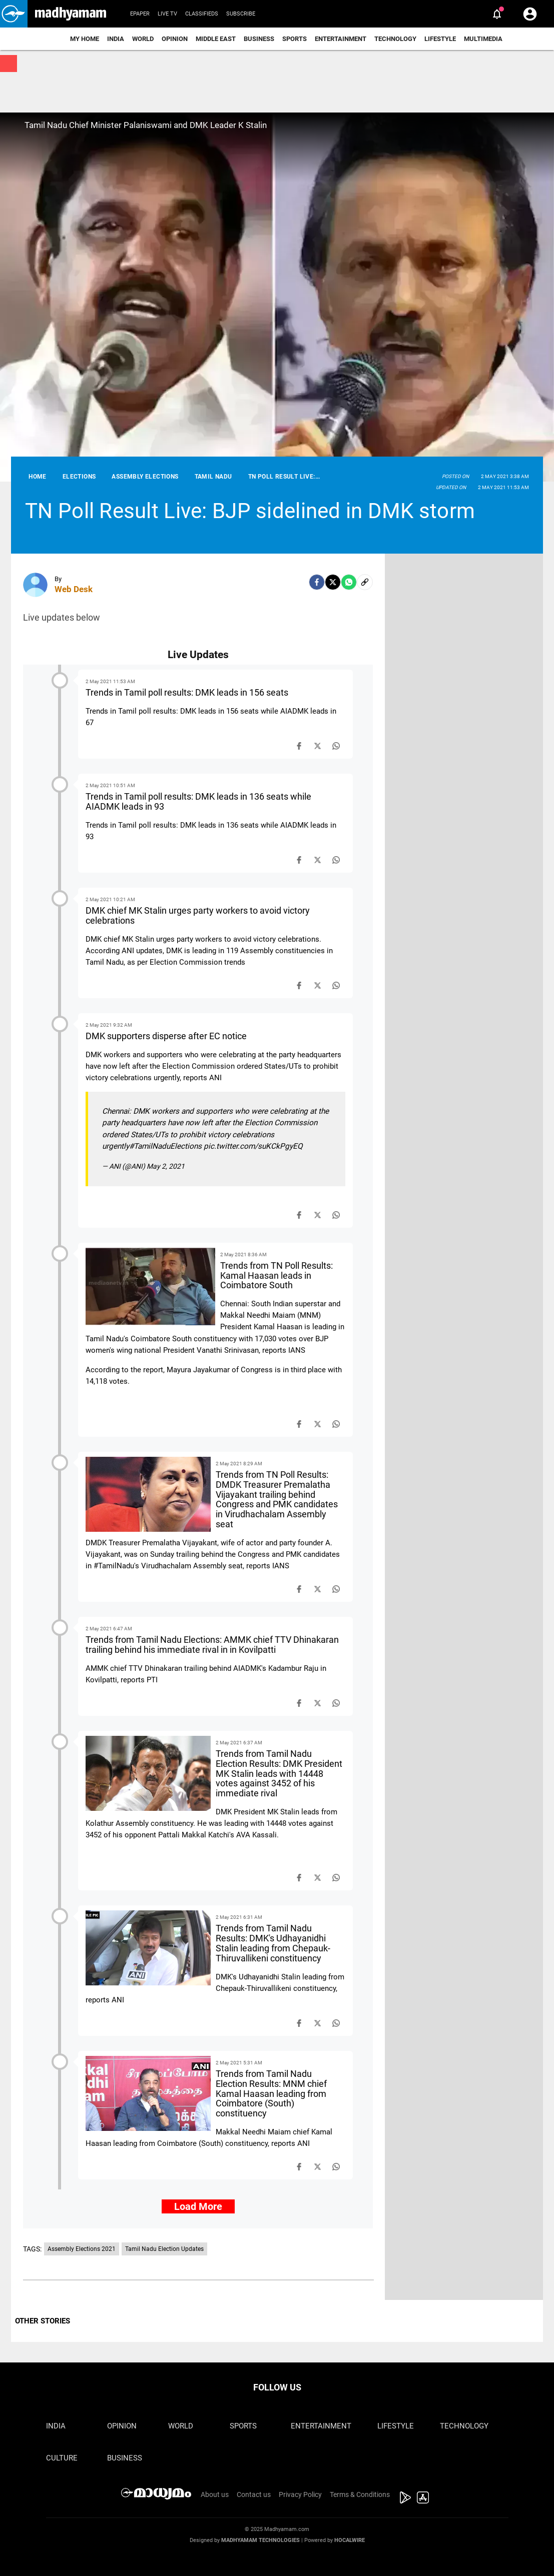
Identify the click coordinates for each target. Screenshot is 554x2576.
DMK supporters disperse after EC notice (166, 1036)
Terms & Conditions (360, 2494)
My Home (84, 39)
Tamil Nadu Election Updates (164, 2248)
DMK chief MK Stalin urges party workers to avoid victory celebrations (198, 915)
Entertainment (340, 39)
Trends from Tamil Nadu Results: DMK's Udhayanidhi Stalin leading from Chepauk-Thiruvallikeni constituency (273, 1943)
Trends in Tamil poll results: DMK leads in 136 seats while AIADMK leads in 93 (198, 801)
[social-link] (365, 582)
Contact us (254, 2494)
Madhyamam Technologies (260, 2540)
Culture (62, 2457)
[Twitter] (333, 582)
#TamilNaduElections (165, 1146)
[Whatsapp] (349, 582)
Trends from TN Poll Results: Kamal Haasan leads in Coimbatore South (276, 1275)
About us (215, 2494)
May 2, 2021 (166, 1166)
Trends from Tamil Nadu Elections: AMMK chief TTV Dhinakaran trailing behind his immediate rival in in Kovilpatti (212, 1644)
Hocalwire (349, 2540)
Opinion (175, 39)
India (115, 39)
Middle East (216, 39)
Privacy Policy (300, 2494)
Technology (395, 39)
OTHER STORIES (42, 2320)
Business (259, 39)
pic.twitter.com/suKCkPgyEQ (253, 1146)
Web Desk (74, 589)
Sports (294, 39)
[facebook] (317, 582)
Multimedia (483, 39)
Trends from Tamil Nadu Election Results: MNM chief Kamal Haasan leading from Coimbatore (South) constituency (271, 2093)
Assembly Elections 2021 (82, 2248)
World (143, 39)
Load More (198, 2206)
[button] (14, 14)
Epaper (140, 14)
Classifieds (201, 14)
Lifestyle (440, 39)
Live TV (167, 14)
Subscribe (240, 14)
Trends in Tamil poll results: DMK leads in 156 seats (187, 692)
